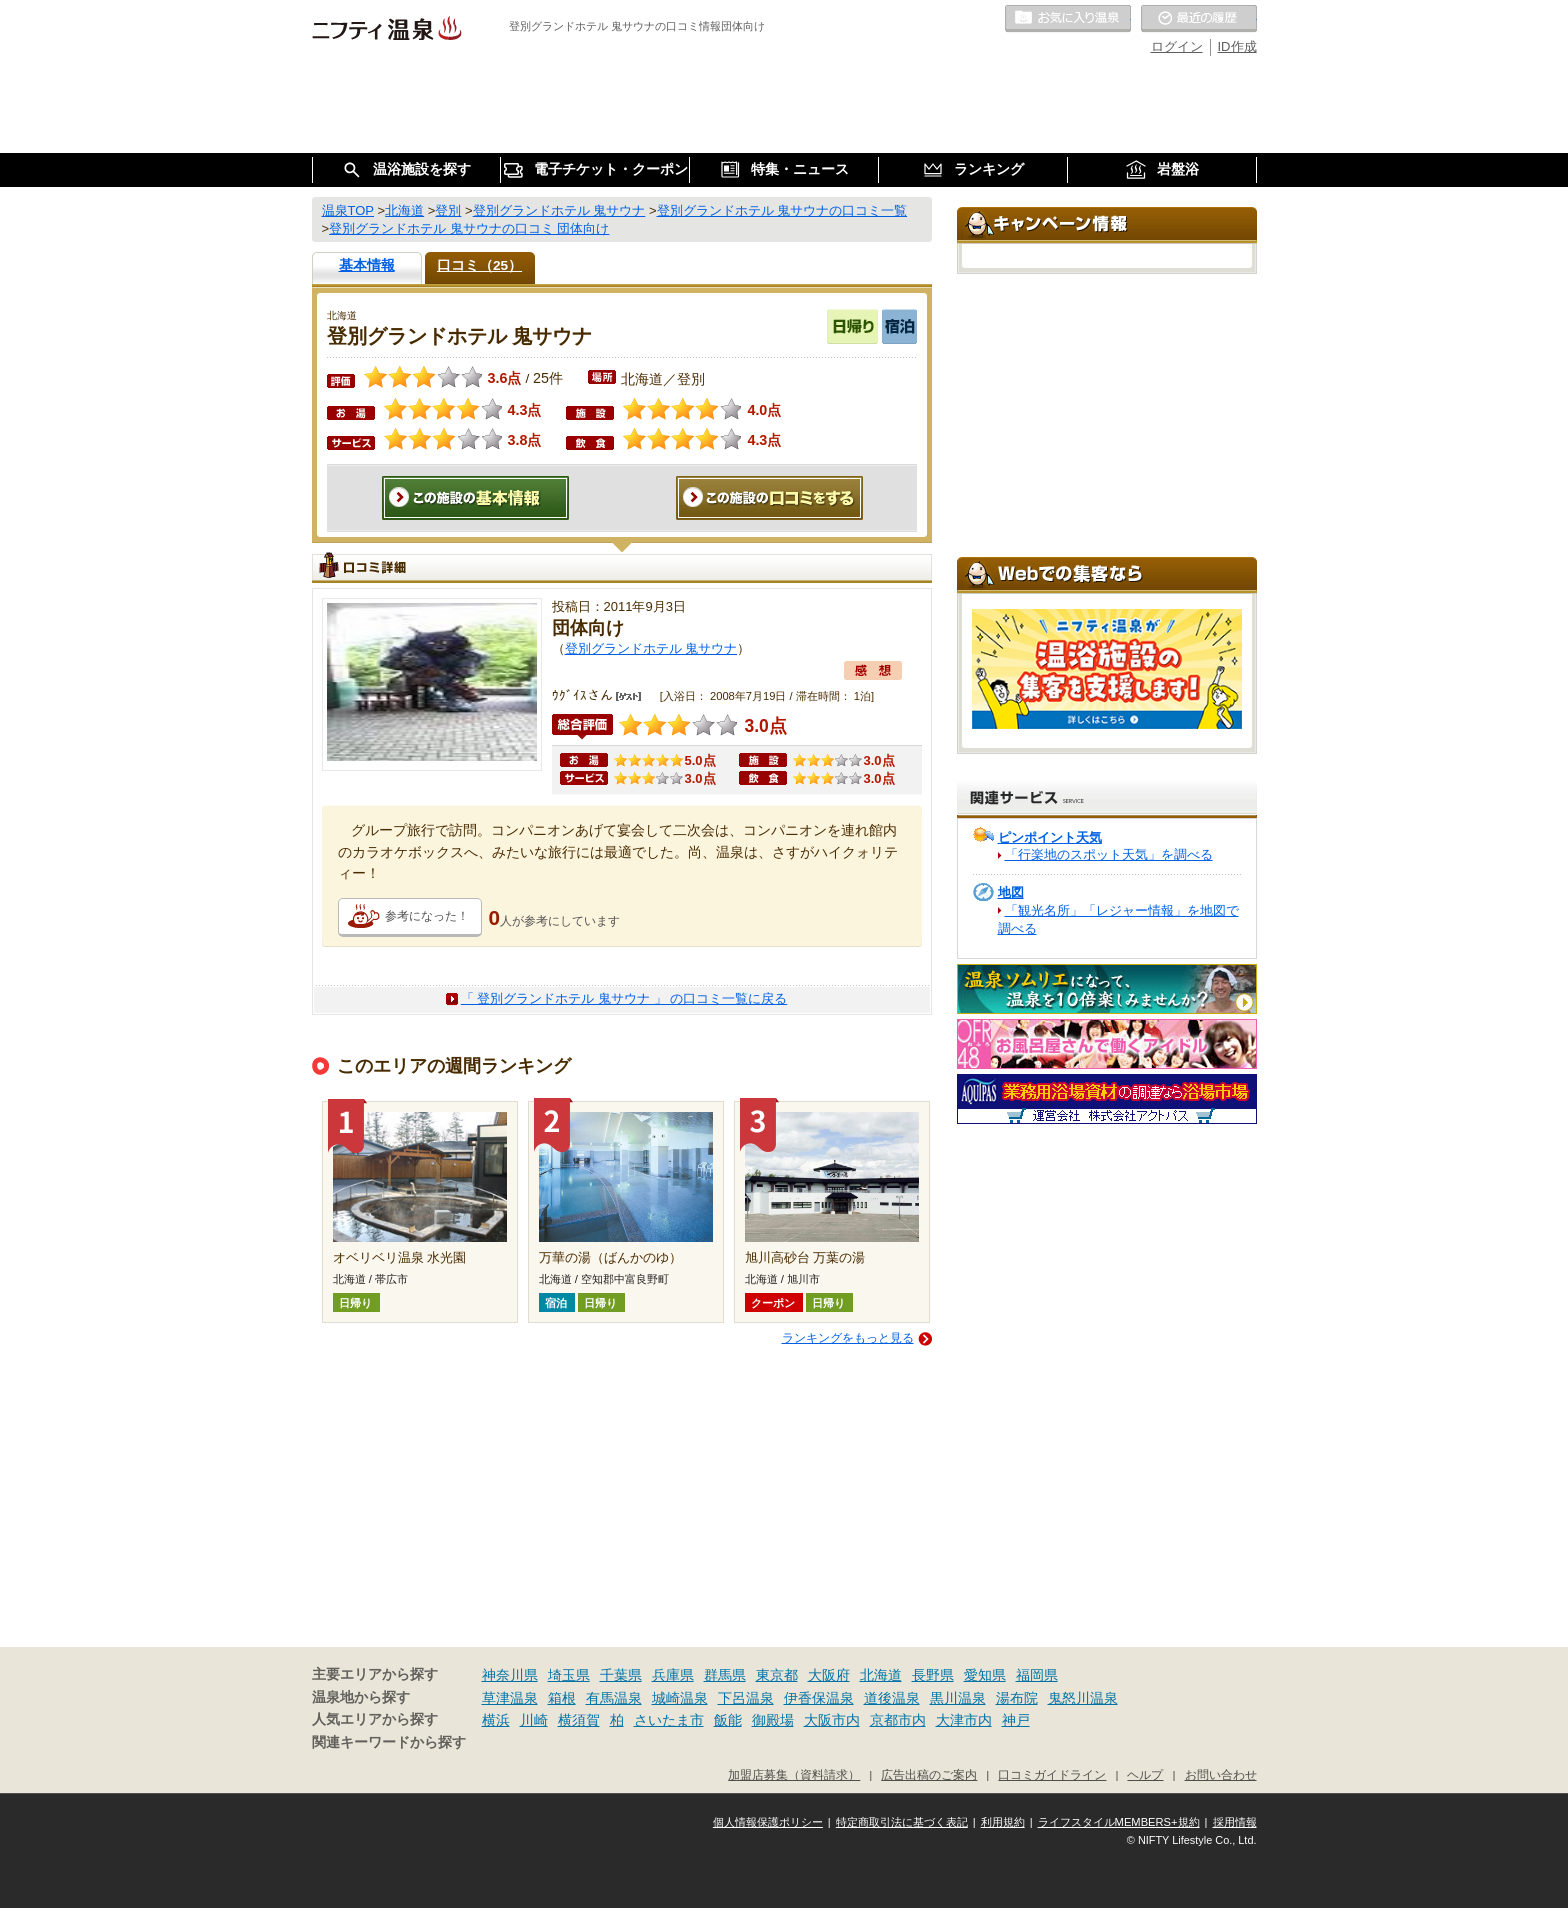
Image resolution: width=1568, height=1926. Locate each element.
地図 (1011, 892)
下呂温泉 (746, 1698)
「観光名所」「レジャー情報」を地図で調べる (1118, 919)
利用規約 (1003, 1822)
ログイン (1177, 46)
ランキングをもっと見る (848, 1338)
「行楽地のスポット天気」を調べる (1109, 854)
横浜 (496, 1720)
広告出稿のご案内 (929, 1774)
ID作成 (1237, 46)
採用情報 (1235, 1822)
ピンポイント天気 (1050, 837)
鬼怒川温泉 (1083, 1698)
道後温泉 (892, 1698)
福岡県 (1037, 1675)
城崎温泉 (680, 1698)
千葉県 (621, 1675)
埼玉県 (569, 1675)
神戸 (1016, 1720)
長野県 (933, 1675)
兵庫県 (673, 1675)
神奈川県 (510, 1675)
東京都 (777, 1675)
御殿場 (773, 1720)
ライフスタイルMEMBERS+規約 (1119, 1822)
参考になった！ (427, 916)
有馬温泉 (614, 1698)
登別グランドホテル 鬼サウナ (651, 648)
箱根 (562, 1698)
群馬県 (725, 1675)
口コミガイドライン (1052, 1774)
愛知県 (985, 1675)
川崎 (534, 1720)
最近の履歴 (1199, 19)
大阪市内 (832, 1720)
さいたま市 (669, 1720)
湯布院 (1017, 1698)
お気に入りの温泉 (1068, 19)
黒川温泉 (958, 1698)
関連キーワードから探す (389, 1742)
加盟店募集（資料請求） (794, 1774)
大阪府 (829, 1675)
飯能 (728, 1720)
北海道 (881, 1675)
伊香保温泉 (819, 1698)
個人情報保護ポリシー (768, 1822)
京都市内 (898, 1720)
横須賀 (579, 1720)
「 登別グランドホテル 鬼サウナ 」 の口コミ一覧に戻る (624, 998)
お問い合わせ (1221, 1774)
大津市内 (964, 1720)
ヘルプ (1145, 1774)
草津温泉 (510, 1698)
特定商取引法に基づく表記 (902, 1822)
